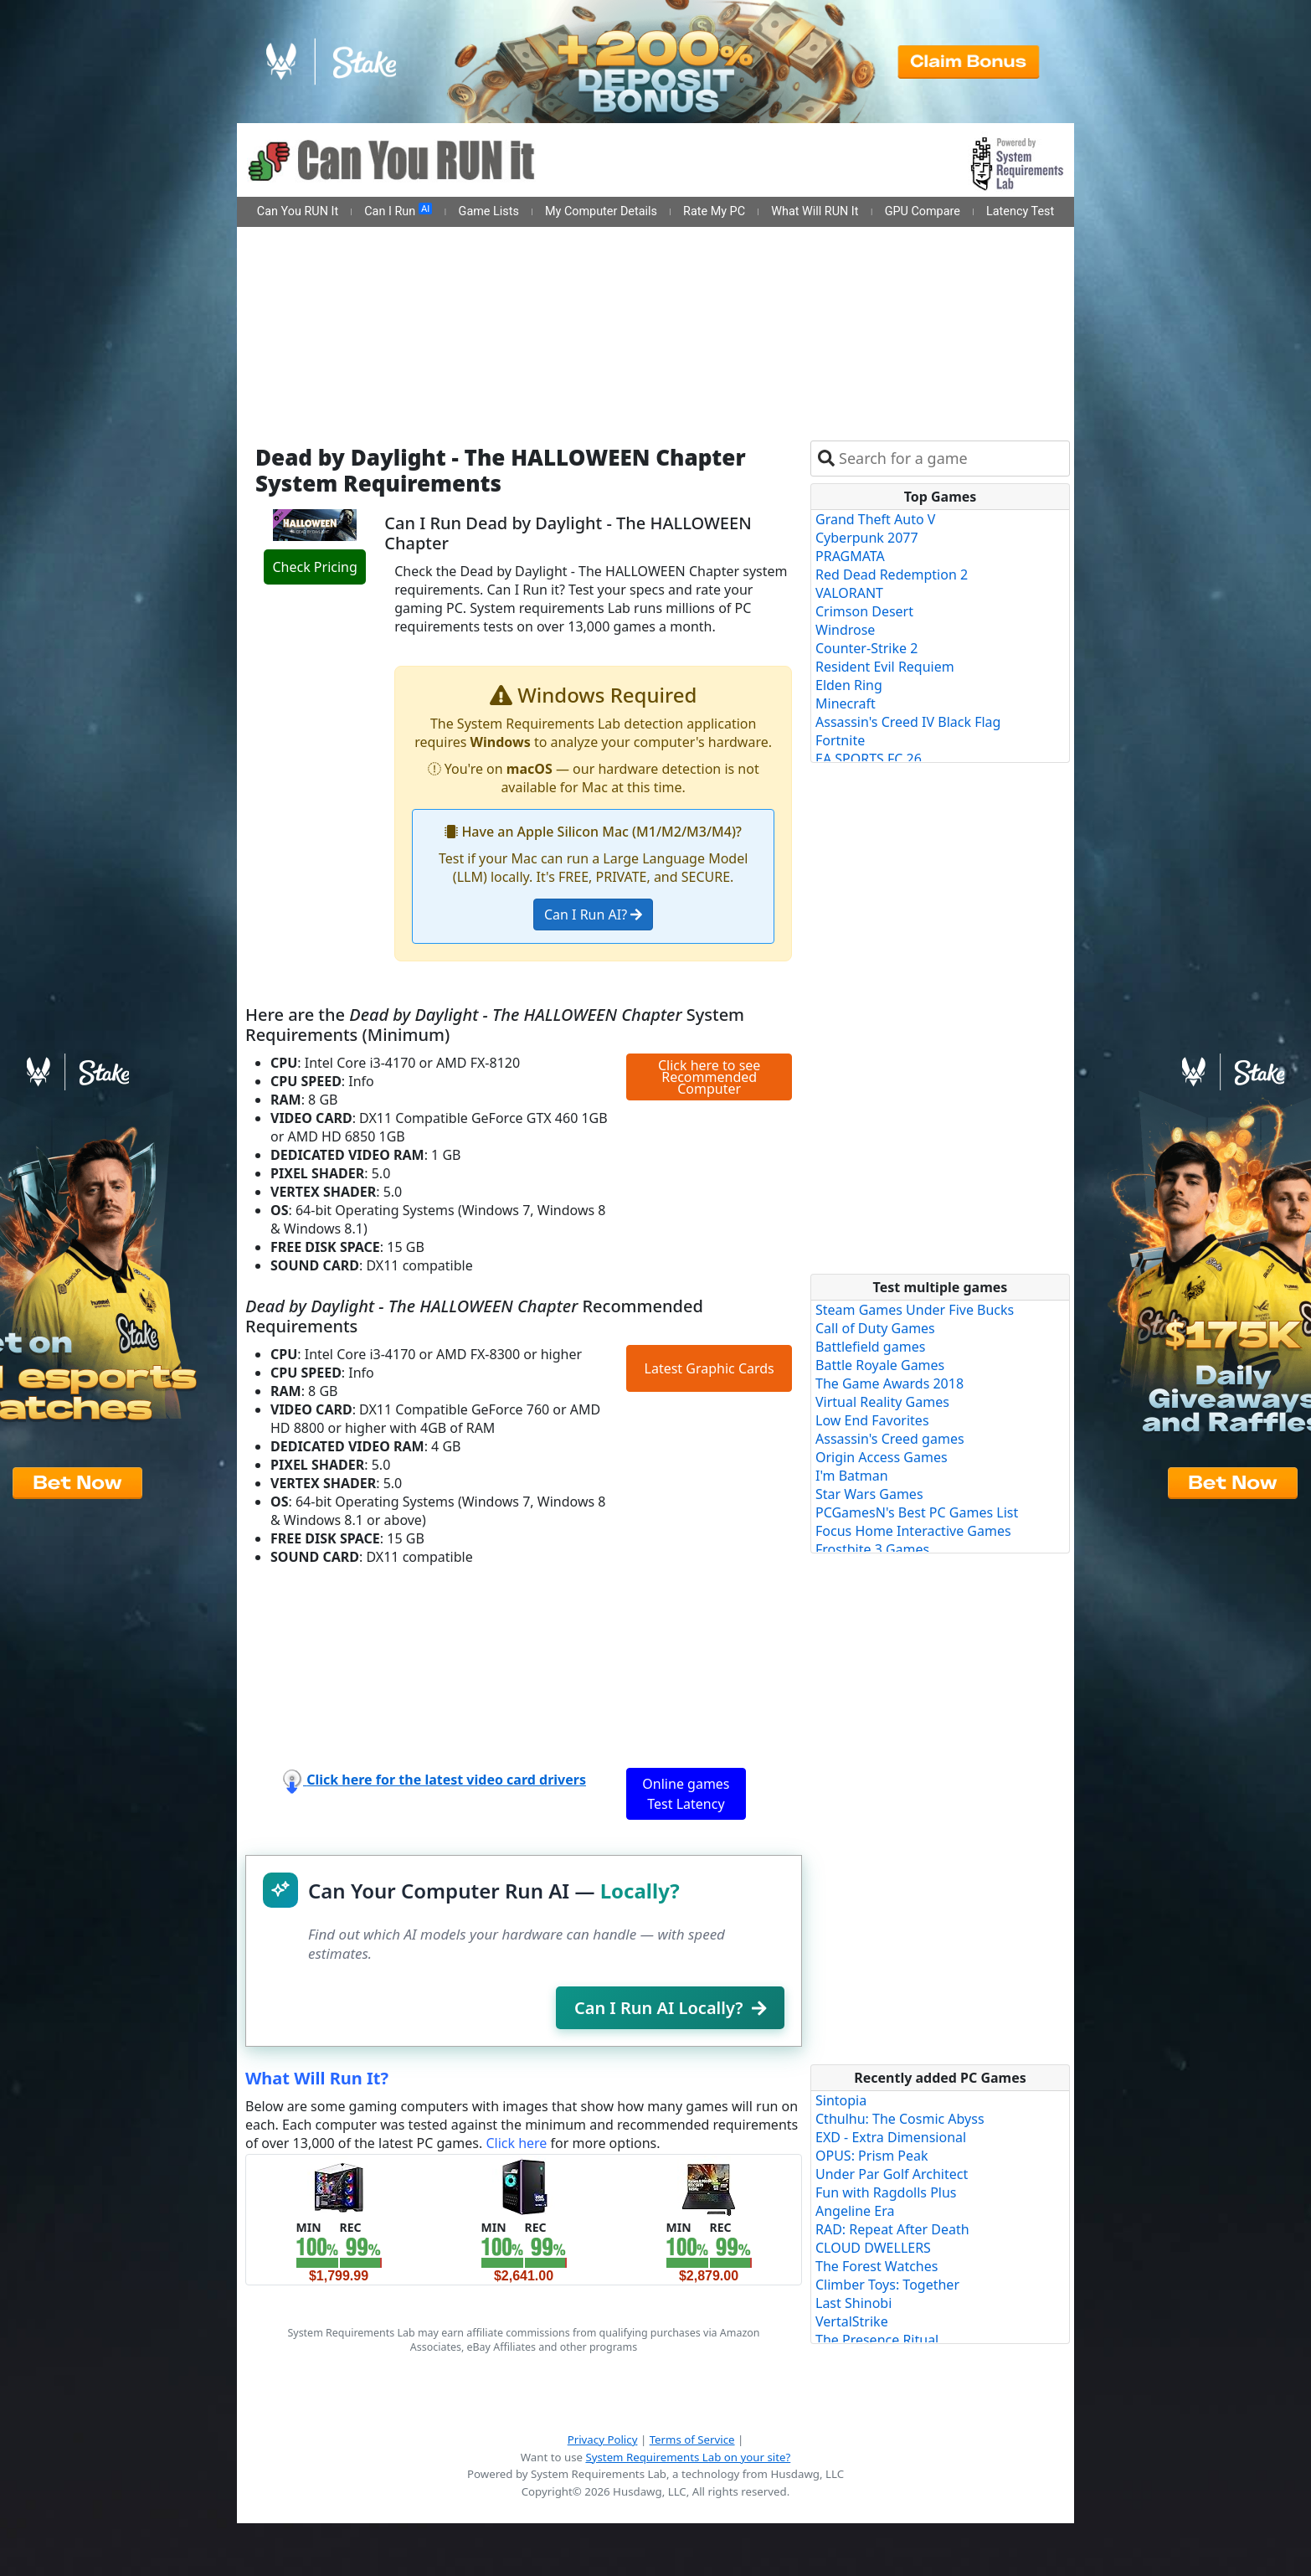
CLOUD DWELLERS (873, 2248)
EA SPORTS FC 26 (868, 759)
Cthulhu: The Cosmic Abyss (900, 2119)
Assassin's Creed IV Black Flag (907, 722)
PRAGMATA (850, 556)
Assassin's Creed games (889, 1439)
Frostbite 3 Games (872, 1549)
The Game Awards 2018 (889, 1383)
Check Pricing (314, 567)
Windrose (845, 630)
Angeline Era (854, 2211)
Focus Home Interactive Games (913, 1531)
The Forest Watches (876, 2266)
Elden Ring (848, 685)
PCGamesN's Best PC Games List (916, 1512)
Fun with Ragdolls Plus (886, 2192)
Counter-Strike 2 (866, 648)
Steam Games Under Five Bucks (914, 1310)
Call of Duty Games (875, 1328)
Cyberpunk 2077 (866, 537)
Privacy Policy (603, 2439)
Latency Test (1020, 211)
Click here (516, 2143)
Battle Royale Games (879, 1365)
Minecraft (845, 703)
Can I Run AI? (593, 914)
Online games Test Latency (685, 1794)
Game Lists (489, 211)
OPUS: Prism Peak (871, 2155)
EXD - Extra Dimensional (890, 2137)
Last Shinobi (853, 2303)
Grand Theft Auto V (875, 519)
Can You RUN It (297, 211)
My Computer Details (601, 211)
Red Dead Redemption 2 (891, 574)
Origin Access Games (881, 1457)
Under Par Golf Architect (891, 2174)
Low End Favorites (872, 1420)
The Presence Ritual (876, 2340)
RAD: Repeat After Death (892, 2229)
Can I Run (398, 211)
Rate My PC (714, 211)
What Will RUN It (814, 211)
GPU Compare (922, 211)
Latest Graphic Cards (709, 1368)
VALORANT (849, 593)
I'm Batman (851, 1475)
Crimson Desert (864, 611)
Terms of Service (692, 2439)
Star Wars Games (869, 1494)
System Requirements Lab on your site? (687, 2457)
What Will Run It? (316, 2078)
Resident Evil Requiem (884, 666)
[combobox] (950, 458)
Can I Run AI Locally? (670, 2007)
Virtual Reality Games (882, 1402)
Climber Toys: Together (887, 2284)
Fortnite (840, 740)
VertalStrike (851, 2321)
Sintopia (840, 2100)
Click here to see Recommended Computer (709, 1077)
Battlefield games (870, 1346)
